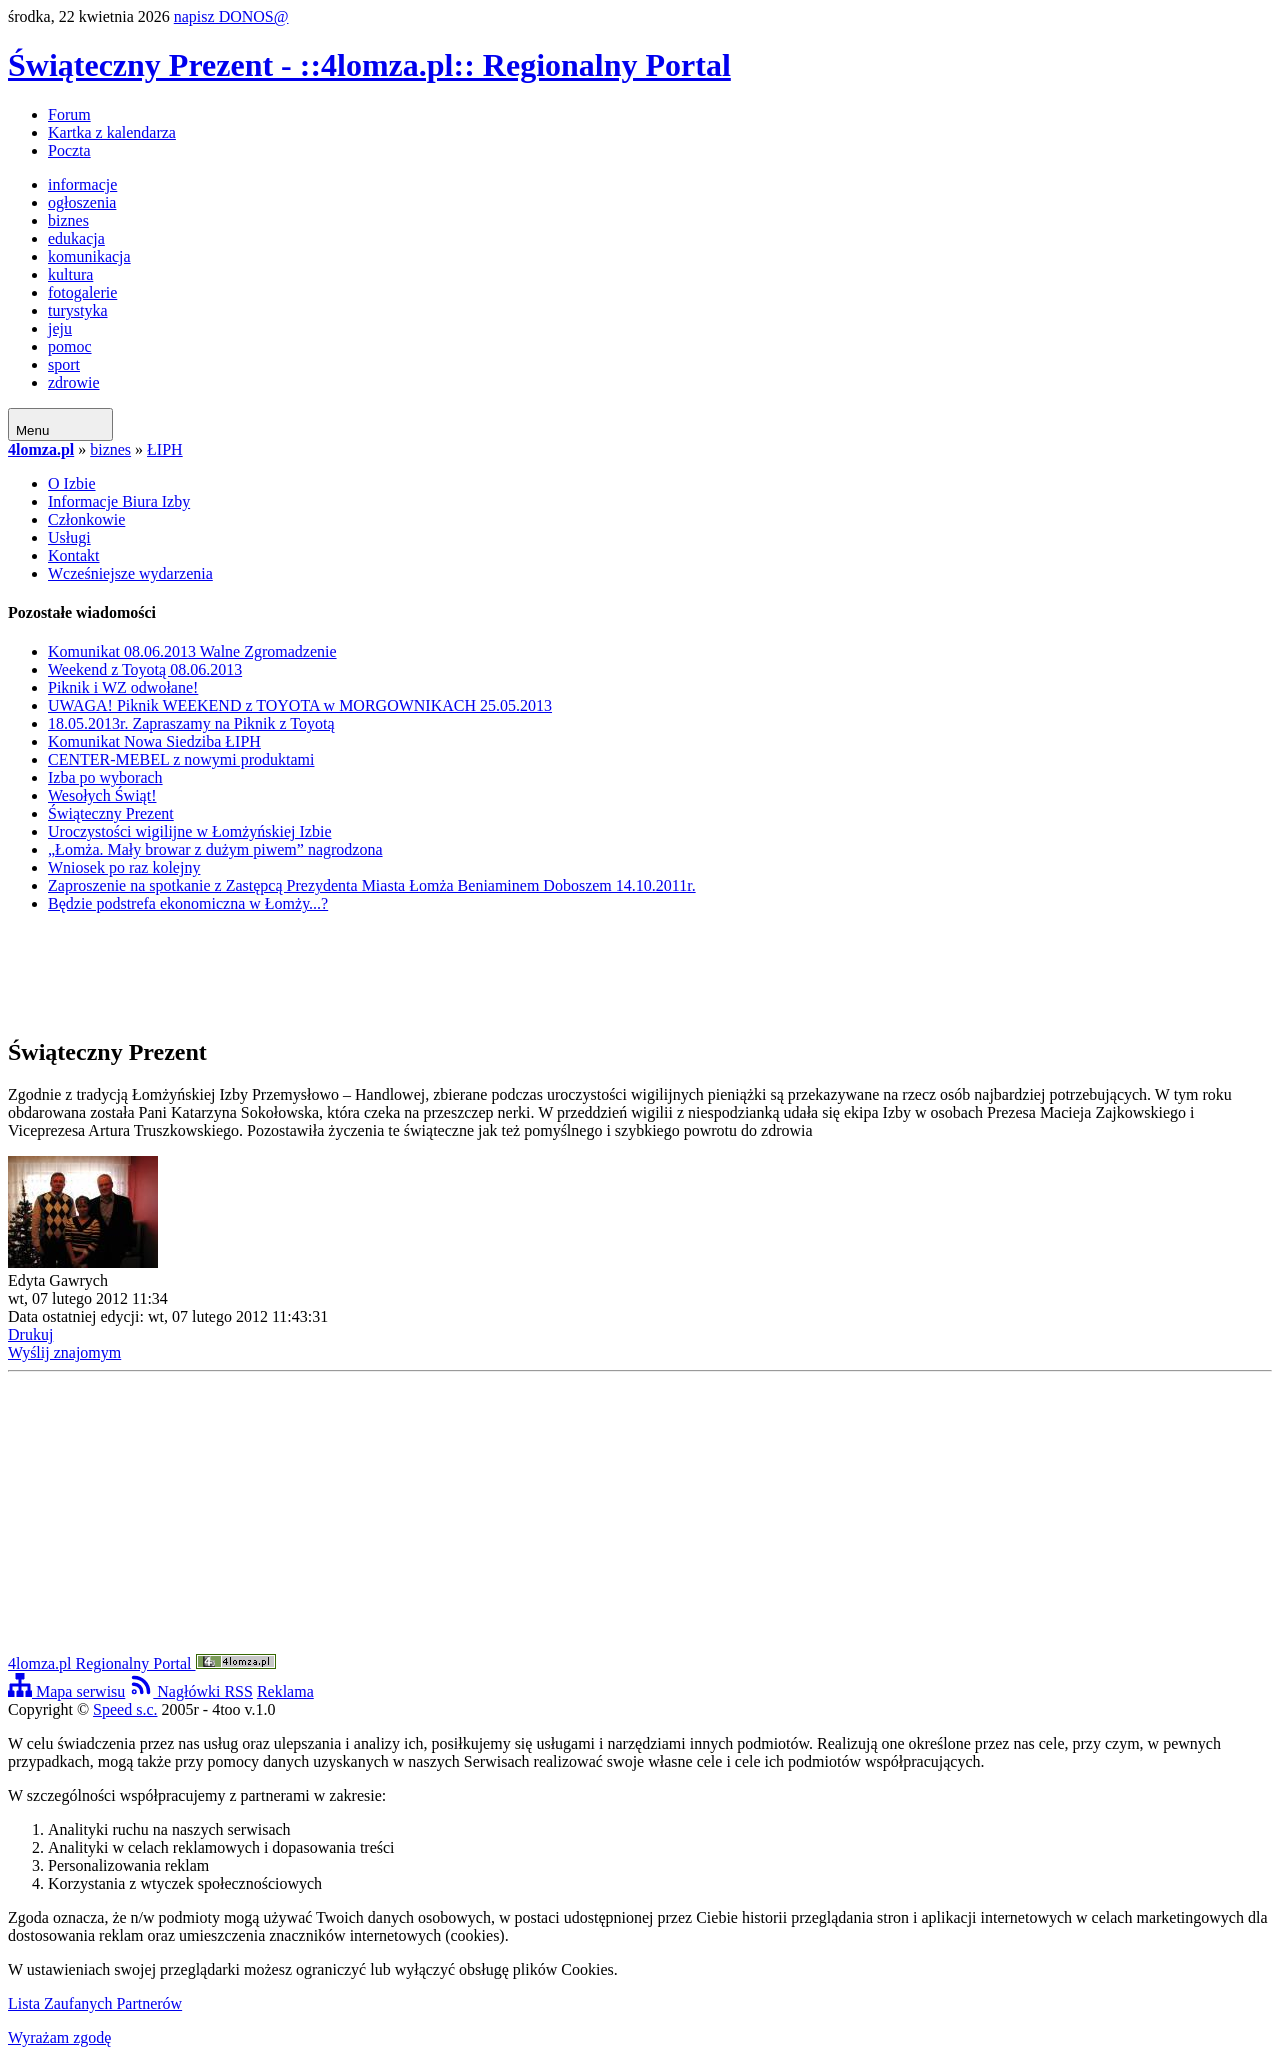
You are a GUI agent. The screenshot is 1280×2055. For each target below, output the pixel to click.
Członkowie (86, 519)
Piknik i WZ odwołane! (123, 687)
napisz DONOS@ (231, 16)
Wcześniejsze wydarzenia (130, 573)
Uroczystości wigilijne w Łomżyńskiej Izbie (189, 831)
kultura (70, 274)
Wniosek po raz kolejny (124, 867)
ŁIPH (165, 449)
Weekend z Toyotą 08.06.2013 (145, 669)
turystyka (78, 310)
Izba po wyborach (105, 777)
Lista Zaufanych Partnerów (95, 2003)
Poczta (69, 150)
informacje (82, 184)
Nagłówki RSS (191, 1691)
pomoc (70, 346)
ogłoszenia (82, 202)
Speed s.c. (125, 1709)
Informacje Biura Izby (119, 501)
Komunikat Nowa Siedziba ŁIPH (154, 741)
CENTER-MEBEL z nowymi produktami (181, 759)
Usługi (69, 537)
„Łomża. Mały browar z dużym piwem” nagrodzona (215, 849)
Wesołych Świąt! (102, 795)
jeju (60, 328)
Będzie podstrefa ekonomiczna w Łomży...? (188, 903)
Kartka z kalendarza (112, 132)
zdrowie (74, 382)
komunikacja (89, 256)
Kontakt (74, 555)
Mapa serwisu (66, 1691)
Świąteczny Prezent (111, 813)
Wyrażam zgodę (59, 2037)
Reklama (285, 1691)
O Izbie (72, 483)
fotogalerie (82, 292)
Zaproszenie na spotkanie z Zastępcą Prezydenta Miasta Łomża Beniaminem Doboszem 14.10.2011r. (372, 885)
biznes (68, 220)
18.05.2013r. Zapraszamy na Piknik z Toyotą (191, 723)
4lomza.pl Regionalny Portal (142, 1663)
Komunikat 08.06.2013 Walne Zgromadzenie (192, 651)
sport (64, 364)
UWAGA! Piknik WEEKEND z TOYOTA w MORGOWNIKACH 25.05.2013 (300, 705)
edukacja (76, 238)
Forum (69, 114)
